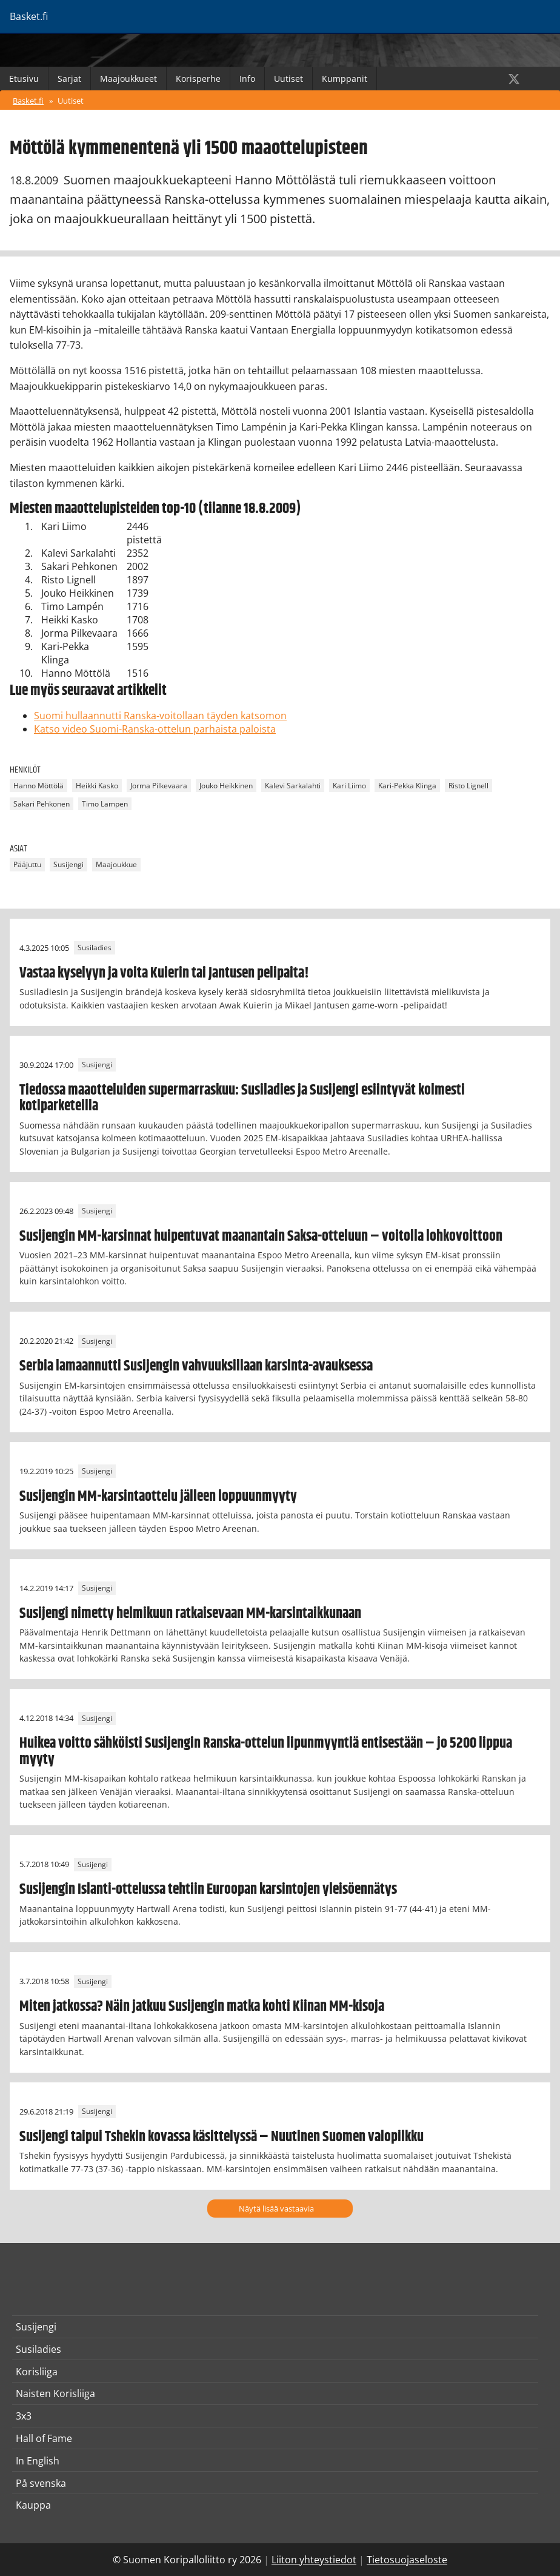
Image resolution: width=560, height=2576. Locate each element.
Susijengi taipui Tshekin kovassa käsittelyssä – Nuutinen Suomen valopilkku (221, 2137)
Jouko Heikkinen (226, 785)
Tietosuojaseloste (407, 2559)
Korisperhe (198, 78)
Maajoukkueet (128, 78)
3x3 (24, 2416)
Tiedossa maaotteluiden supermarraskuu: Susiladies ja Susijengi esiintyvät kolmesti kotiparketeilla (242, 1098)
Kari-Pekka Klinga (407, 785)
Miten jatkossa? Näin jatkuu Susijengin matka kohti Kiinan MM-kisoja (201, 2007)
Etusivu (24, 78)
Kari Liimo (349, 785)
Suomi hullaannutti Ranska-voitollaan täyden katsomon (160, 715)
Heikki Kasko (97, 785)
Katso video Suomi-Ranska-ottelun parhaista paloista (155, 729)
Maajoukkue (116, 865)
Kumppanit (344, 78)
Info (247, 78)
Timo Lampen (105, 804)
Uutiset (288, 78)
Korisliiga (37, 2371)
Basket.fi (28, 100)
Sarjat (69, 78)
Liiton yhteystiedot (314, 2559)
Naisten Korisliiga (55, 2393)
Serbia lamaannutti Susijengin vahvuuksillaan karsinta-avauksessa (196, 1366)
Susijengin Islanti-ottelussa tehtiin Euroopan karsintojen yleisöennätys (208, 1889)
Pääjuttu (27, 865)
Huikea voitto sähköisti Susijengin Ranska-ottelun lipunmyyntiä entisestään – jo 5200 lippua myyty (265, 1751)
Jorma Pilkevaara (158, 785)
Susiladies (95, 948)
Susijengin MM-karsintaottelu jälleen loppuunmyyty (158, 1497)
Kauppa (33, 2505)
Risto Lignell (468, 785)
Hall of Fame (44, 2438)
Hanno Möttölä (38, 785)
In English (37, 2460)
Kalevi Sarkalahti (293, 785)
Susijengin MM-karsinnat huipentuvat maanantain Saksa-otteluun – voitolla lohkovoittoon (260, 1236)
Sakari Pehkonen (41, 804)
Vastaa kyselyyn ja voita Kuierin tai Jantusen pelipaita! (164, 973)
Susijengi (68, 865)
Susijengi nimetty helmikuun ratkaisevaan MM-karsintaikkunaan (190, 1614)
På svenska (41, 2483)
